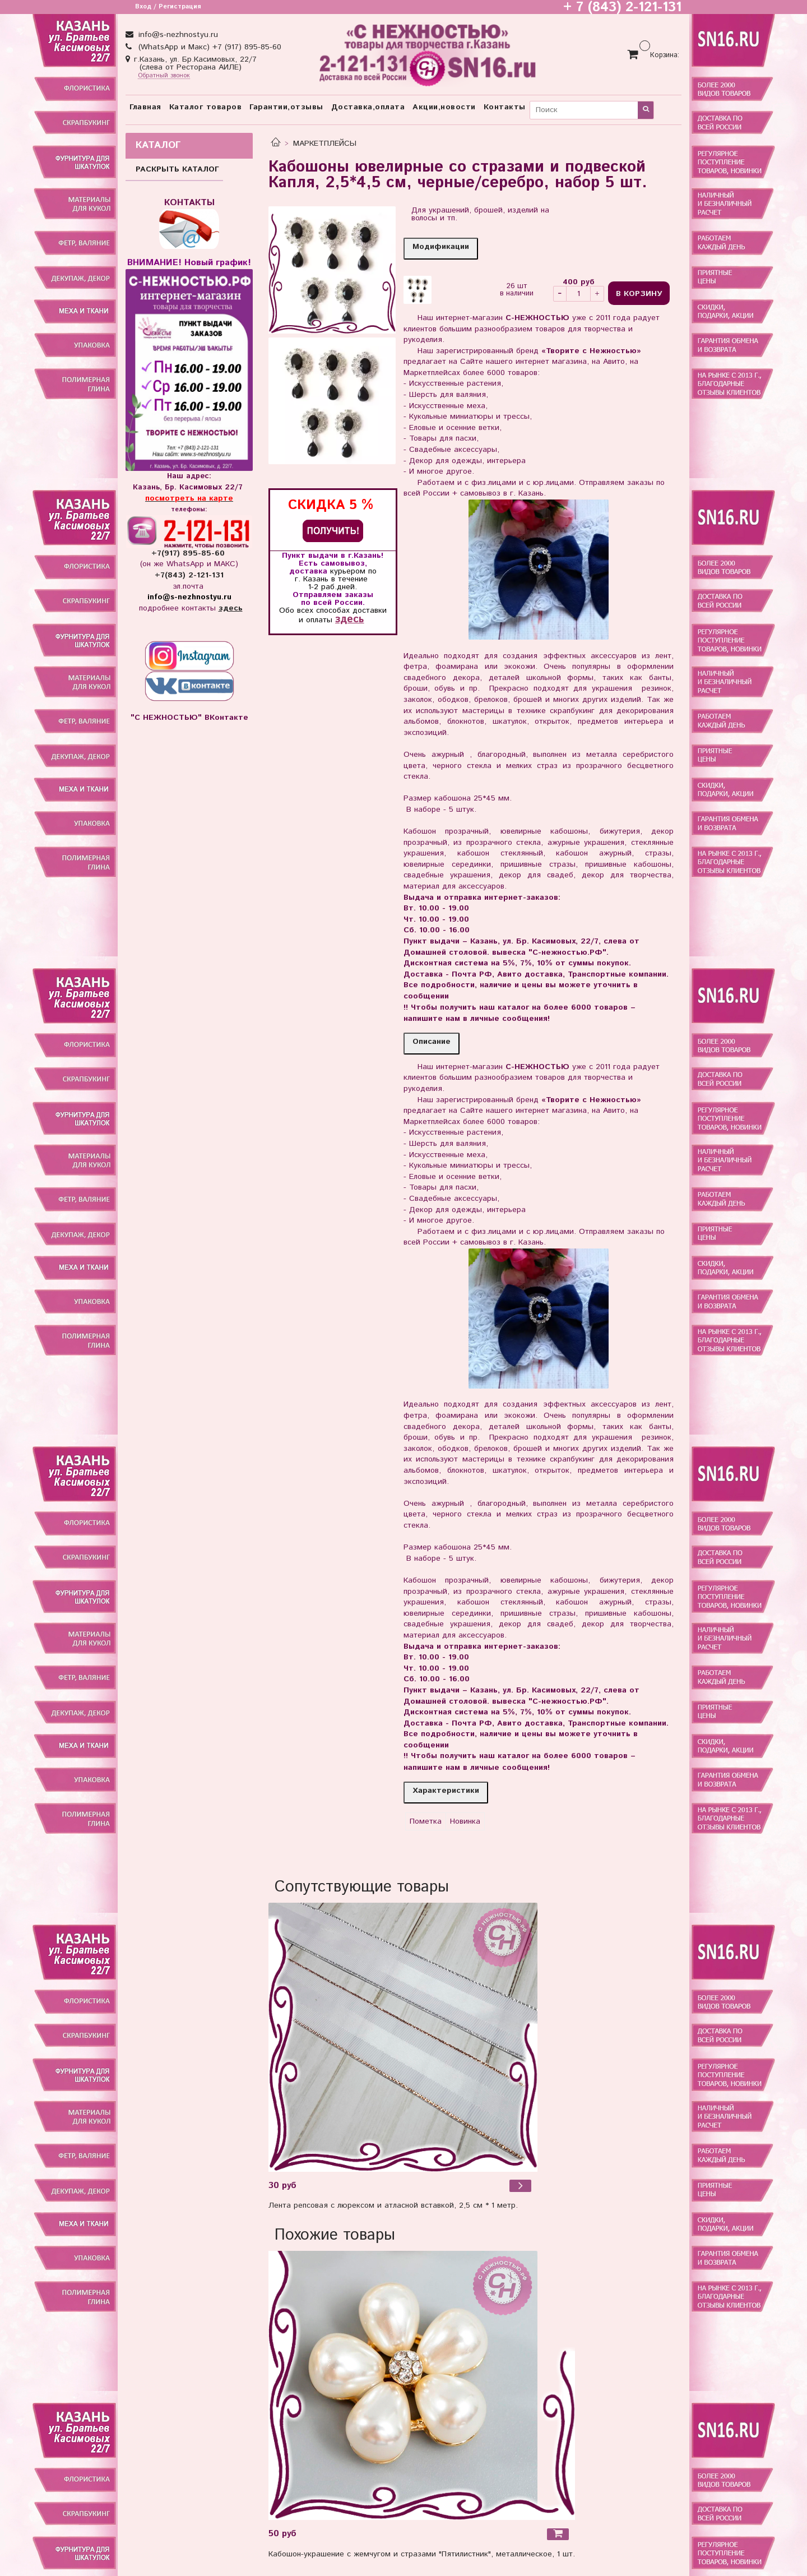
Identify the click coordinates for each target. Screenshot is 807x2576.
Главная (145, 107)
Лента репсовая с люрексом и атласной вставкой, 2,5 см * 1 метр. (393, 2205)
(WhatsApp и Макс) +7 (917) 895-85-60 (208, 47)
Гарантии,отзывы (286, 107)
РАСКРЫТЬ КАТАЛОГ (177, 169)
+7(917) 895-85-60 (189, 553)
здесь (349, 619)
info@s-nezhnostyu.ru (177, 34)
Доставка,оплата (368, 107)
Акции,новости (444, 107)
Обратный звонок (164, 76)
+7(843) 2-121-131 (189, 575)
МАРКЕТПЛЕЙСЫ (324, 143)
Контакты (505, 107)
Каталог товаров (205, 107)
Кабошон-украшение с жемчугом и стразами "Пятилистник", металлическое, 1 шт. (421, 2554)
